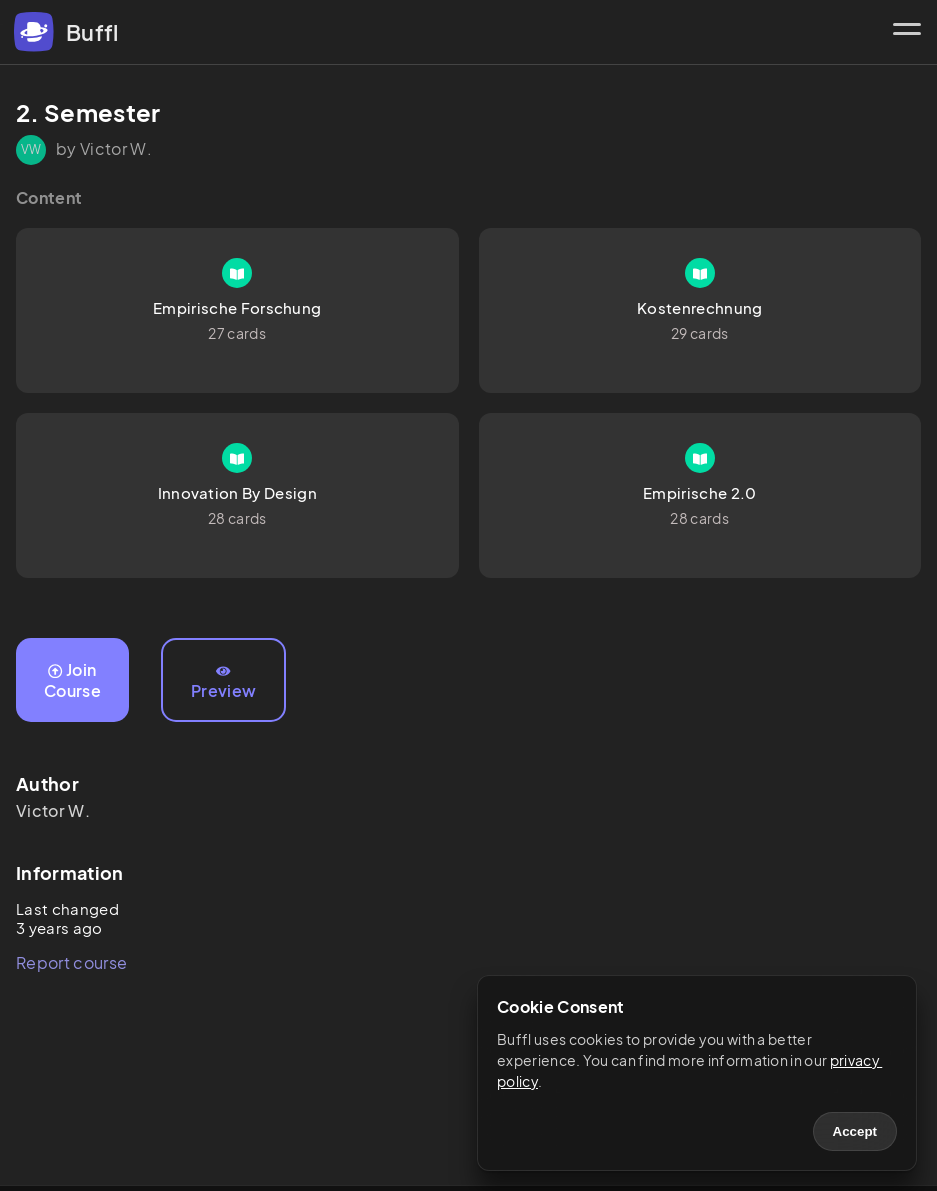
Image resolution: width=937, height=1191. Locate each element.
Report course (71, 962)
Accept (855, 1131)
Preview (223, 683)
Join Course (72, 680)
